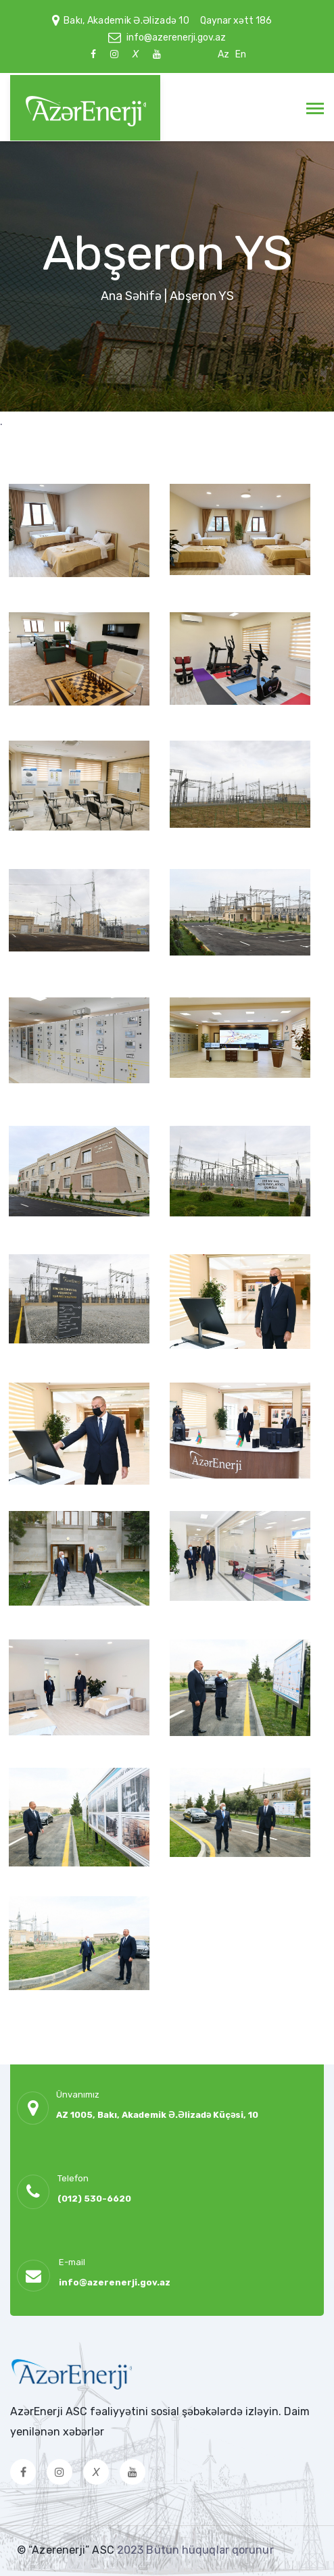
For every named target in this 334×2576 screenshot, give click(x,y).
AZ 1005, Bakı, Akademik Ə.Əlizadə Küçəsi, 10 (157, 2115)
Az (223, 54)
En (240, 54)
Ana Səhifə (131, 296)
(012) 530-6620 (94, 2199)
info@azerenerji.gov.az (176, 37)
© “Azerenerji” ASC (67, 2550)
